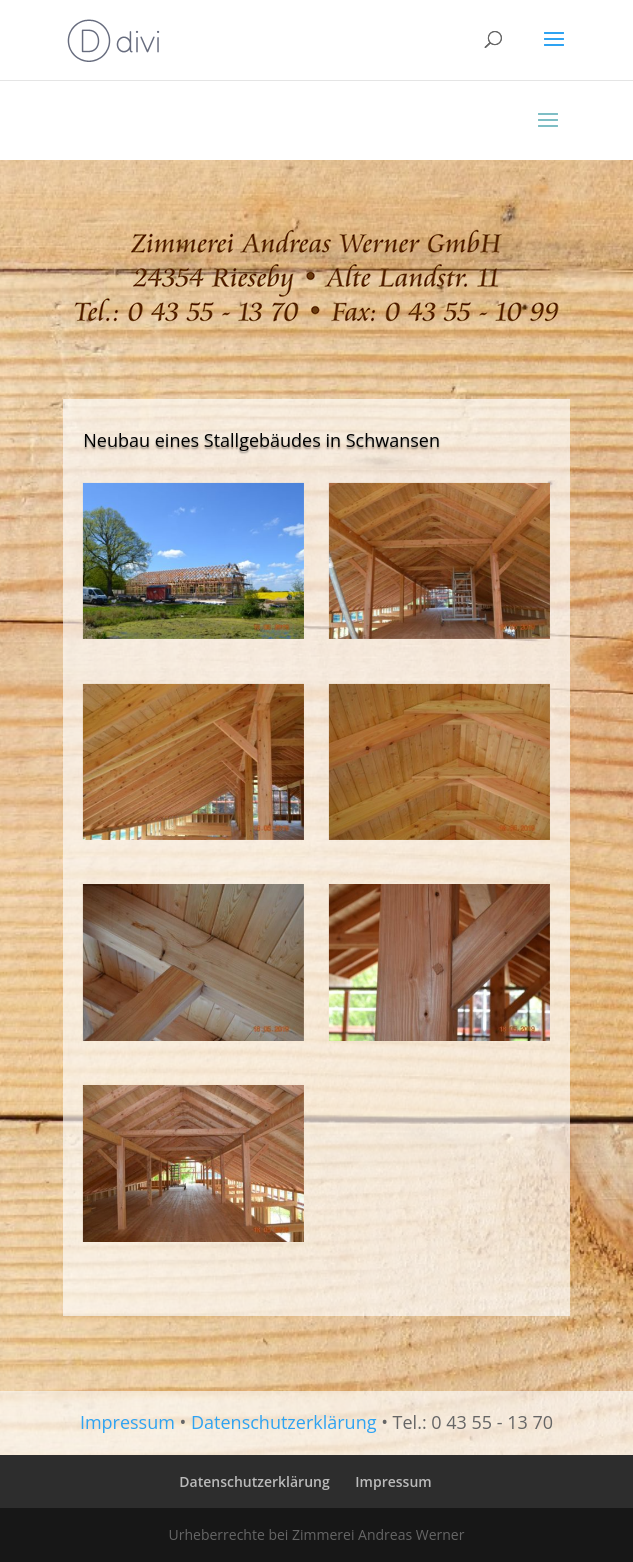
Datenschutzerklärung (283, 1422)
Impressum (127, 1422)
